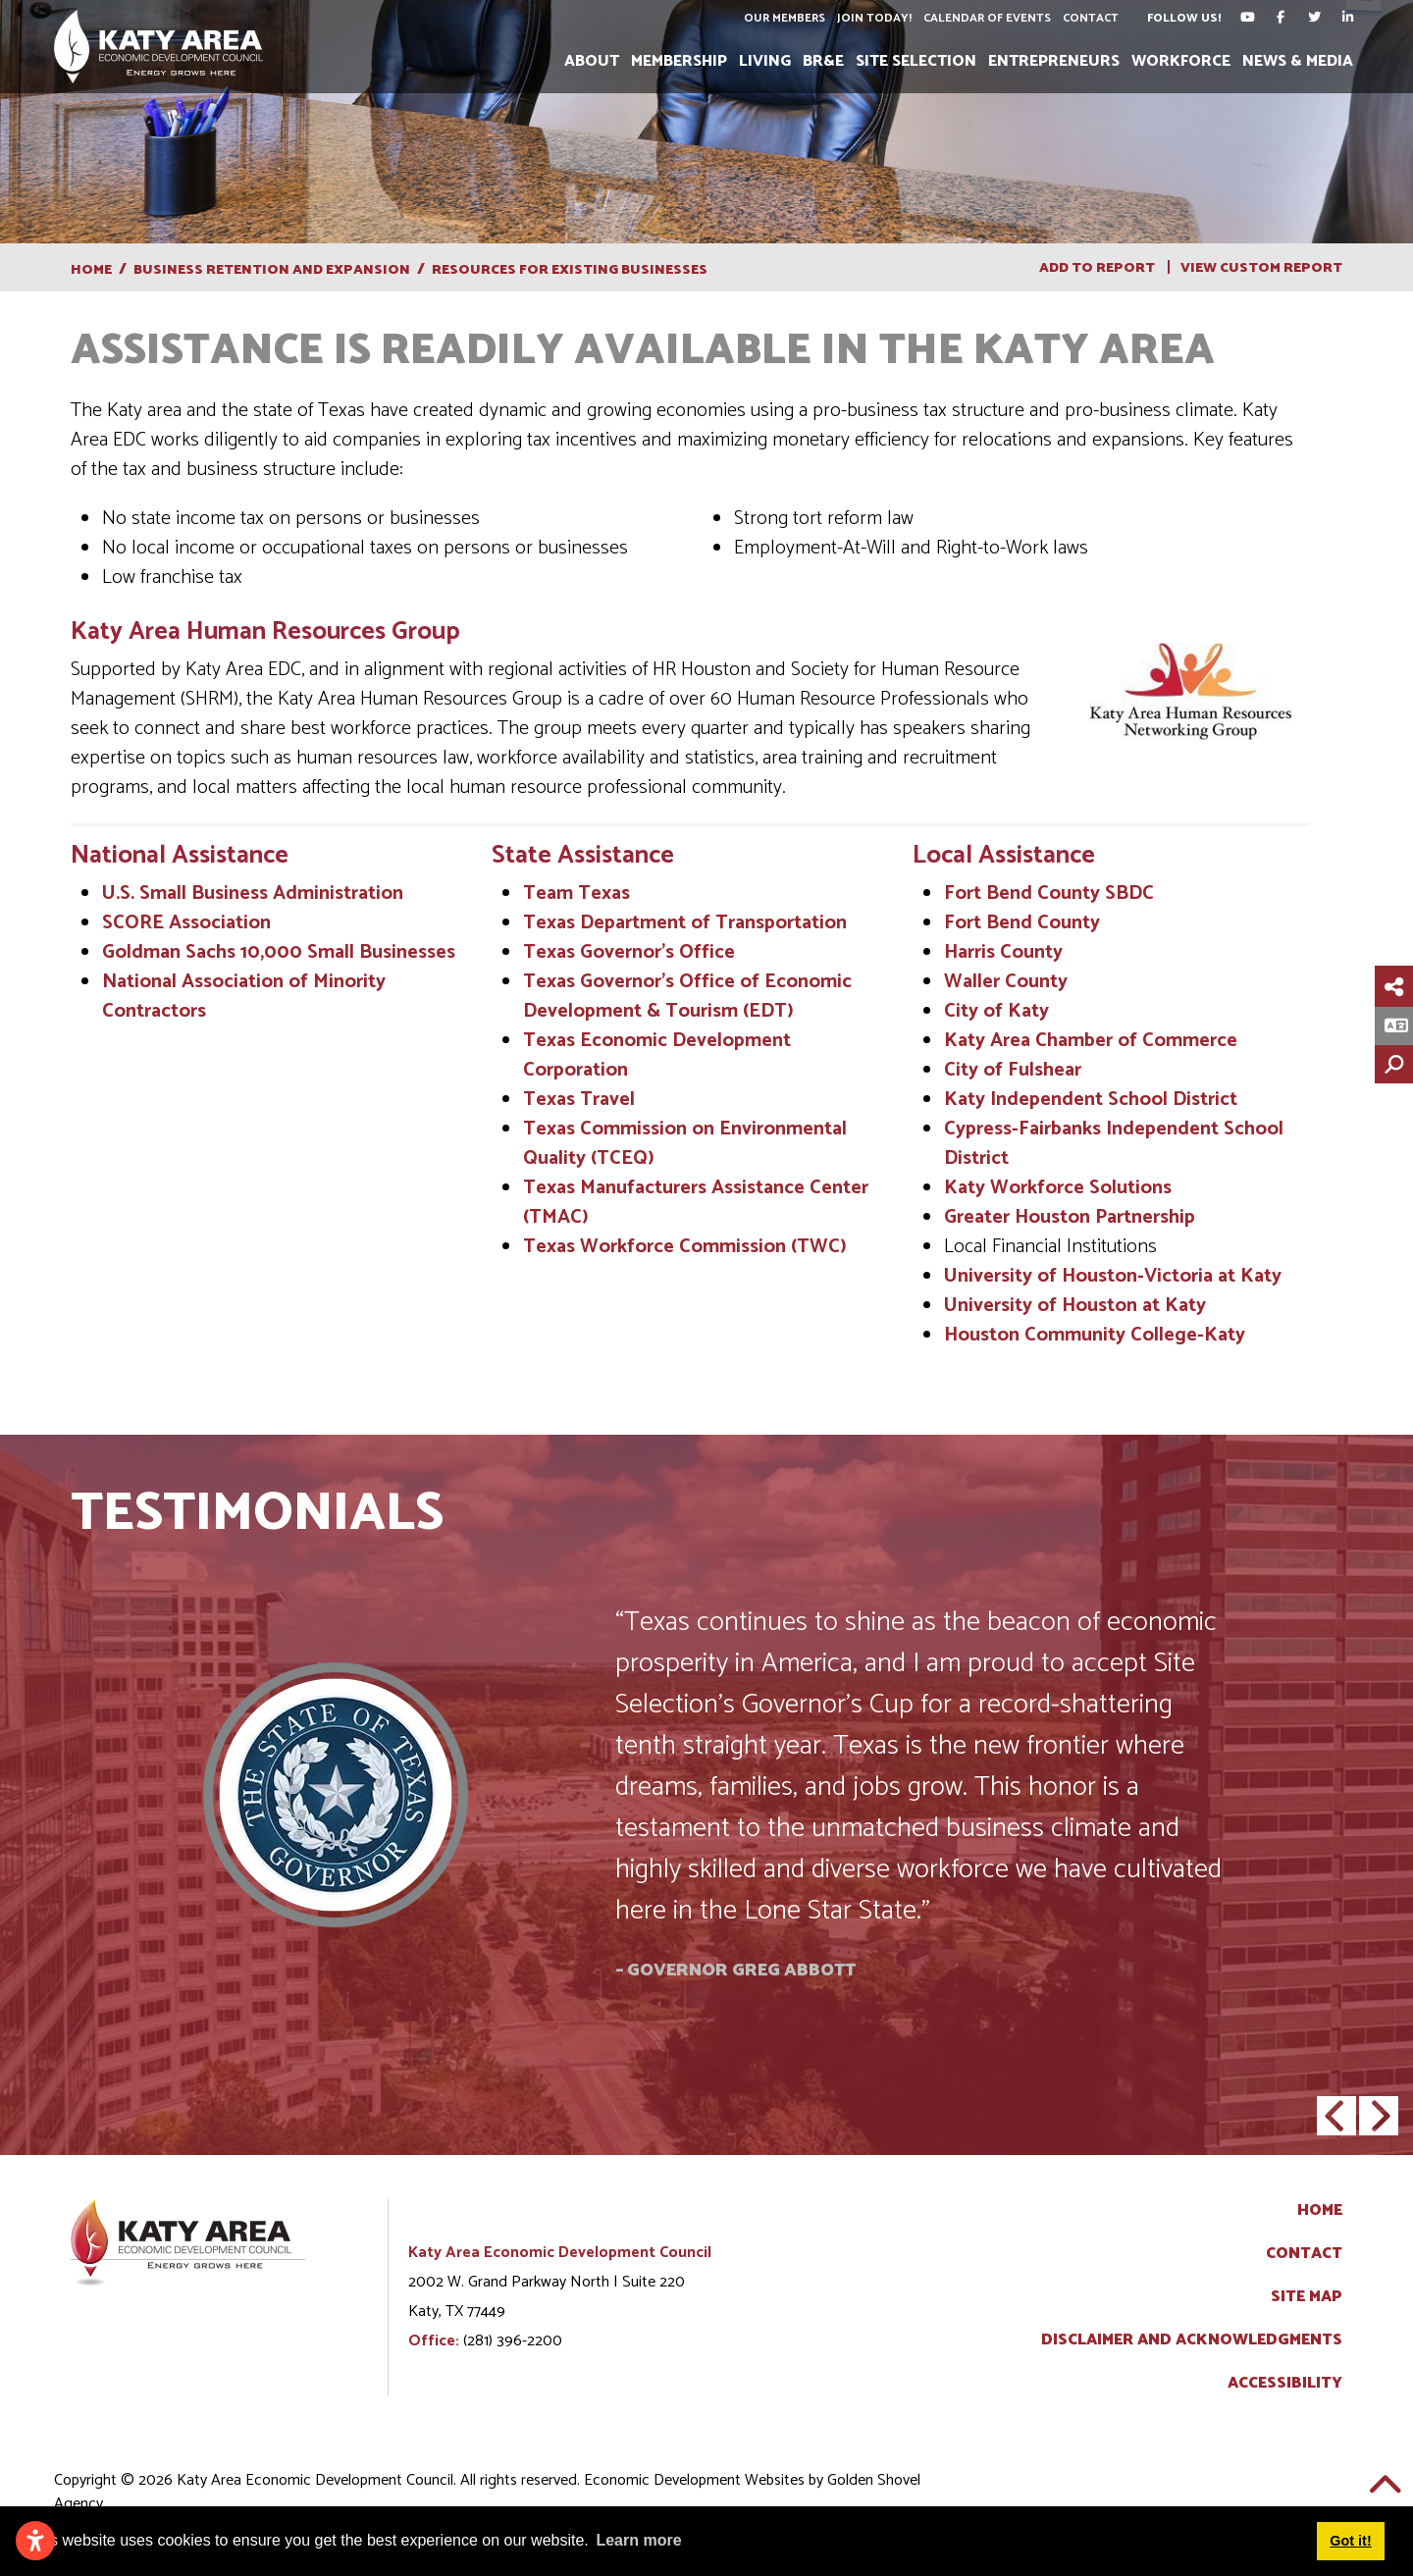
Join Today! (873, 18)
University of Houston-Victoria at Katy (1113, 1276)
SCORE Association (186, 923)
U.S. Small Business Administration (252, 893)
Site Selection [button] (916, 61)
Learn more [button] (638, 2540)
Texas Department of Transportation (685, 923)
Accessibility (1285, 2383)
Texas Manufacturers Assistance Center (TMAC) (695, 1203)
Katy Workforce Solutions (1058, 1188)
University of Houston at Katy (1075, 1305)
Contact (1090, 18)
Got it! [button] (1350, 2541)
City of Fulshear (1012, 1070)
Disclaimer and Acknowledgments (1191, 2340)
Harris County (1003, 952)
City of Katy (999, 1011)
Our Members (783, 18)
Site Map (1306, 2297)
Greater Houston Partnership (1069, 1217)
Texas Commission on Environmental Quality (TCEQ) (685, 1144)
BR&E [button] (823, 61)
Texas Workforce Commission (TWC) (685, 1247)
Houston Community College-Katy (1094, 1335)
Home (1319, 2211)
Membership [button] (679, 61)
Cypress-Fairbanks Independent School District (1113, 1144)
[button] (1336, 2115)
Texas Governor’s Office (629, 952)
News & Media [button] (1297, 61)
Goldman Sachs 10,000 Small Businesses (278, 952)
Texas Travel (579, 1099)
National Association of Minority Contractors (244, 996)
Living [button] (765, 61)
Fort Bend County (1022, 923)
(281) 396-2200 (512, 2341)
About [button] (591, 61)
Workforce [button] (1180, 61)
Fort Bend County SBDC (1049, 893)
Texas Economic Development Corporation (657, 1055)
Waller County (1006, 982)
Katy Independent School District (1090, 1099)
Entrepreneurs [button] (1054, 61)
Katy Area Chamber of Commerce (1090, 1041)
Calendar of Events (986, 18)
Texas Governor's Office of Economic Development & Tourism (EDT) (687, 996)
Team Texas (576, 893)
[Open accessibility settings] (35, 2540)
